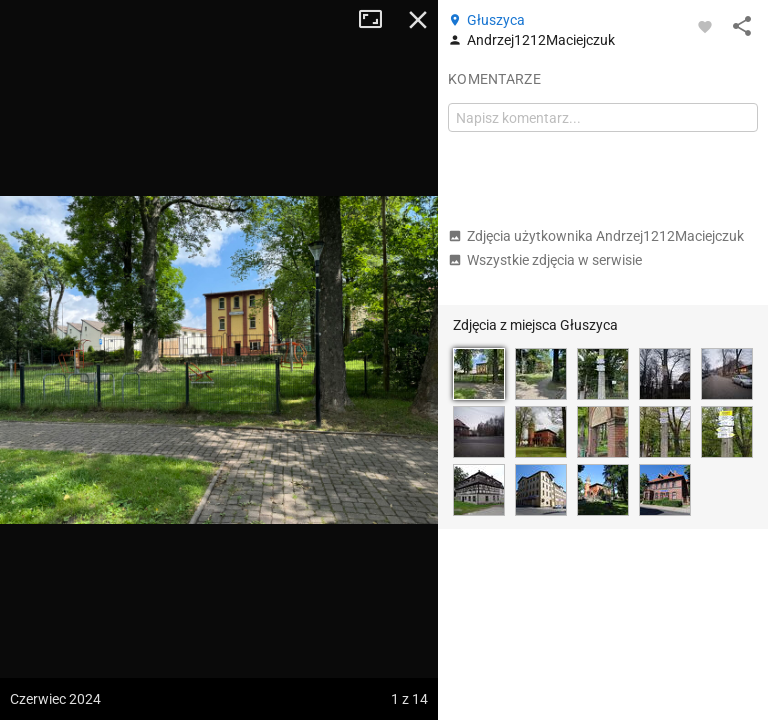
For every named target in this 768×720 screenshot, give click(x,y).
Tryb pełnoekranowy (378, 20)
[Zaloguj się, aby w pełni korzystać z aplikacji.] (705, 26)
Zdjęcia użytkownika (596, 236)
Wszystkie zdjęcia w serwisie (545, 260)
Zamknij (418, 20)
